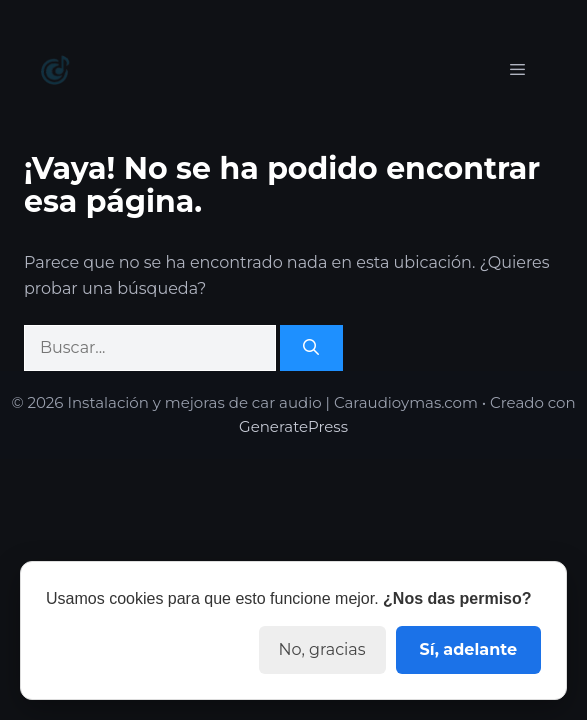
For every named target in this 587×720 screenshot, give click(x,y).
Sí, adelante (468, 649)
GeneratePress (293, 426)
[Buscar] (311, 348)
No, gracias (322, 649)
